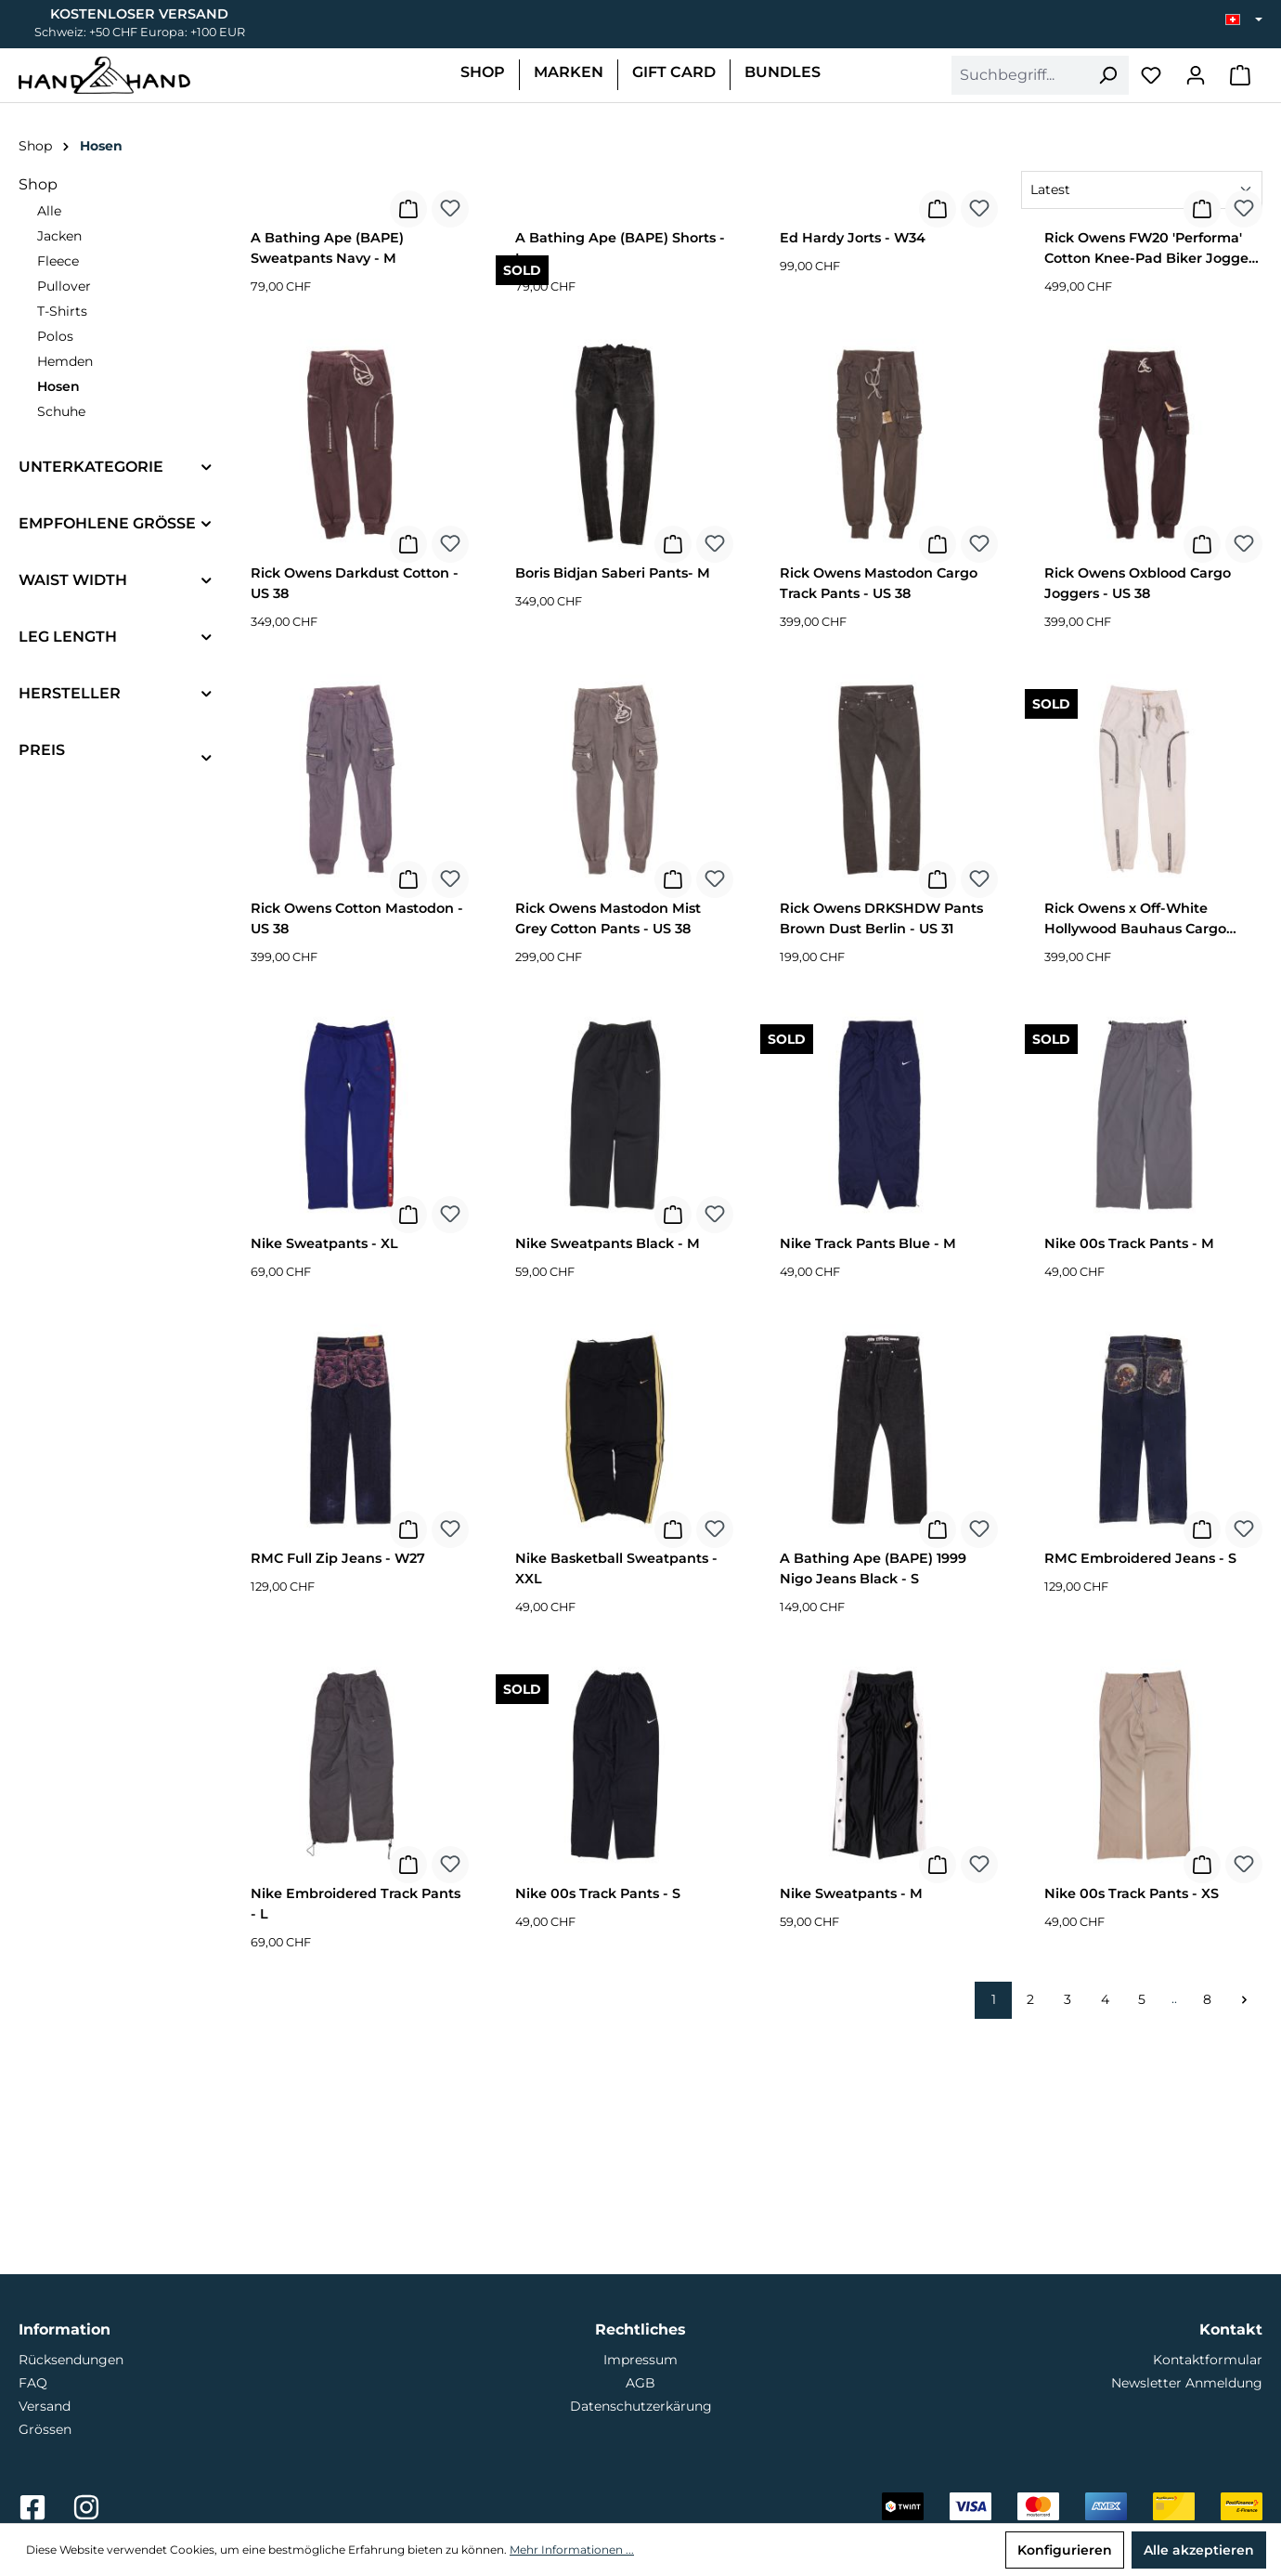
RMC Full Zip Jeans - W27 (338, 1795)
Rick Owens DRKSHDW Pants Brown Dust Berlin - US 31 (881, 1155)
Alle (49, 210)
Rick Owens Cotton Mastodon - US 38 (357, 1155)
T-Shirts (62, 311)
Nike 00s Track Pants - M (1129, 1480)
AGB (640, 2382)
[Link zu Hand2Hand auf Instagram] (86, 2512)
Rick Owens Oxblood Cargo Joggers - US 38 (1137, 820)
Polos (55, 336)
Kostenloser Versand (139, 14)
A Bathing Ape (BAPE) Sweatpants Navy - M (327, 484)
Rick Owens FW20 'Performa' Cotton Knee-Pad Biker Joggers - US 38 (1152, 488)
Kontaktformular (1207, 2359)
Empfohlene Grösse (107, 523)
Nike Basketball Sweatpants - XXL (616, 1805)
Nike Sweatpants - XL (324, 1480)
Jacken (59, 236)
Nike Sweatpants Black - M (607, 1480)
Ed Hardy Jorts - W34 (852, 474)
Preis (42, 750)
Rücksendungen (71, 2359)
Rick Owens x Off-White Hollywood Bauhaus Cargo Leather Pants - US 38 (1135, 1158)
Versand (45, 2406)
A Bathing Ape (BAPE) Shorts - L (620, 484)
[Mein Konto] (1195, 75)
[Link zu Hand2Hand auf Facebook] (34, 2512)
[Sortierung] (1141, 190)
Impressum (640, 2359)
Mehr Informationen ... (572, 2549)
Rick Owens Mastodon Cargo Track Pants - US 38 (878, 820)
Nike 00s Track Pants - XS (1131, 2130)
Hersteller (70, 693)
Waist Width (73, 580)
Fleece (58, 261)
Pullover (64, 286)
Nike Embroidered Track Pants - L (355, 2140)
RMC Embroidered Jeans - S (1140, 1795)
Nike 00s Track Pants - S (597, 2130)
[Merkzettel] (1151, 75)
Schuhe (61, 411)
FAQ (33, 2382)
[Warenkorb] (1240, 75)
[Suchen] (1107, 75)
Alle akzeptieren (1199, 2550)
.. (1174, 2235)
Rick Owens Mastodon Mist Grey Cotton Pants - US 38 (608, 1155)
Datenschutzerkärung (641, 2406)
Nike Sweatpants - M (851, 2130)
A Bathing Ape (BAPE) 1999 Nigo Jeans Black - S (873, 1805)
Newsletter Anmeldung (1186, 2382)
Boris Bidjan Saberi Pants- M (612, 809)
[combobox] (1019, 75)
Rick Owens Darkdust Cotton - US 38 (355, 820)
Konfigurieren (1064, 2550)
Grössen (45, 2429)
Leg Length (68, 636)
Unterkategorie (91, 466)
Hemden (65, 361)
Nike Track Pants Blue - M (868, 1480)
